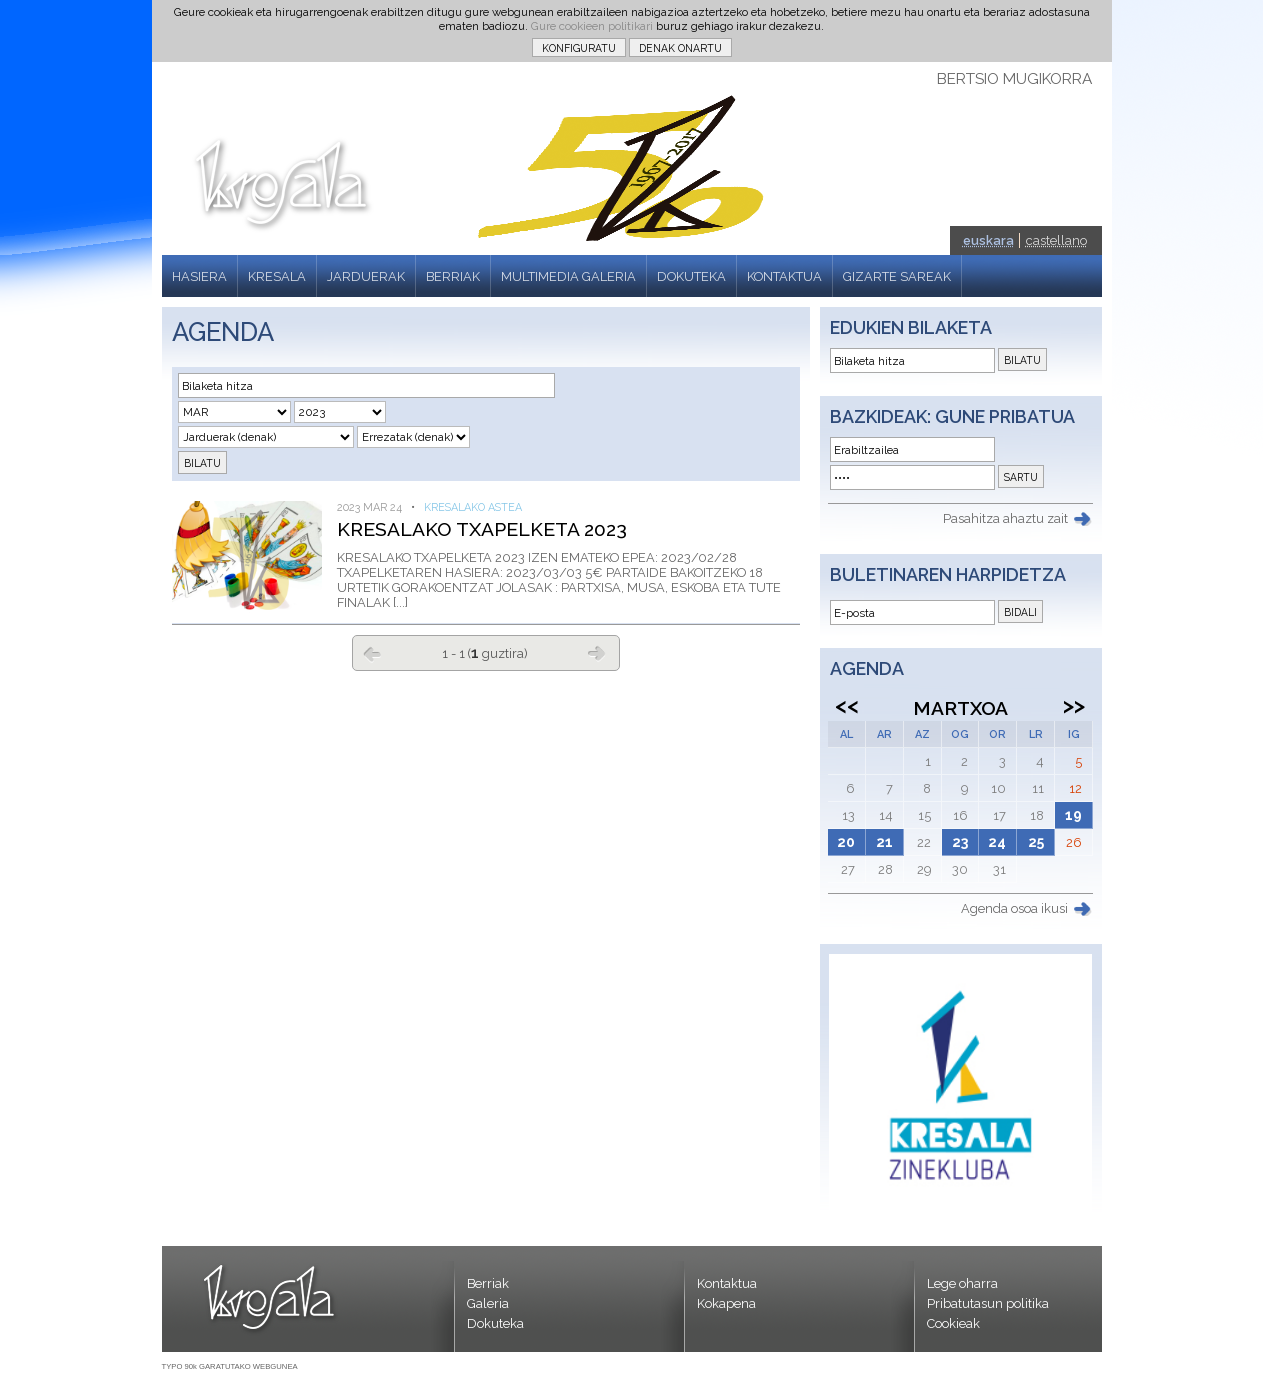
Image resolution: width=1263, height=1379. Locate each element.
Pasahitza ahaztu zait (1005, 518)
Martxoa (960, 708)
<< (847, 705)
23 (960, 842)
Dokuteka (495, 1323)
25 (1036, 842)
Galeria (488, 1303)
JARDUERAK (366, 276)
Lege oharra (962, 1283)
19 (1073, 815)
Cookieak (953, 1323)
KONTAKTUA (784, 276)
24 (997, 842)
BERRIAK (453, 276)
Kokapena (726, 1303)
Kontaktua (727, 1283)
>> (1074, 705)
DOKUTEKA (691, 276)
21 (884, 842)
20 (846, 842)
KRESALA (277, 276)
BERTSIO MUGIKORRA (1014, 79)
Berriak (488, 1283)
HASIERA (199, 276)
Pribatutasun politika (988, 1303)
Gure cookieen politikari (592, 26)
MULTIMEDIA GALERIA (568, 276)
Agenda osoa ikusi (1014, 908)
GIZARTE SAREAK (897, 276)
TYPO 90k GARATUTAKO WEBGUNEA (230, 1366)
